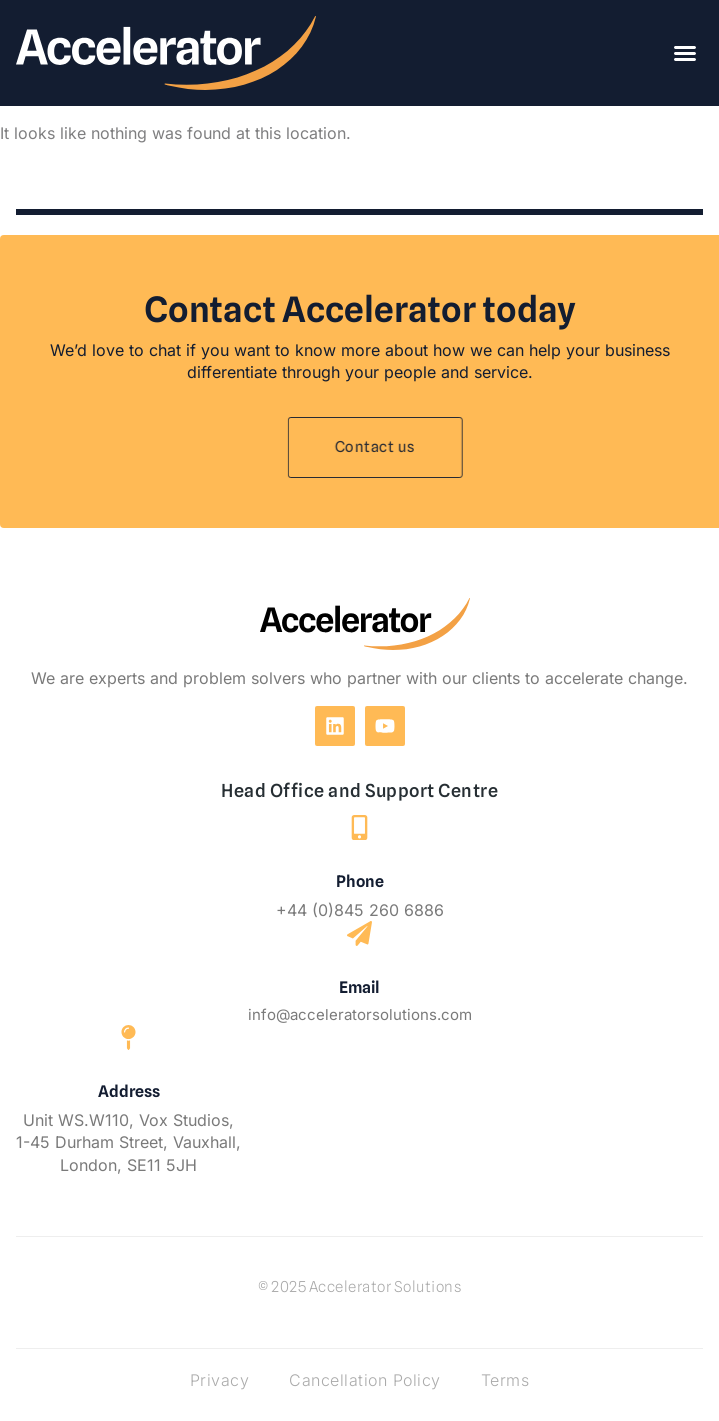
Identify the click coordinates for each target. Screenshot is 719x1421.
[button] (685, 53)
